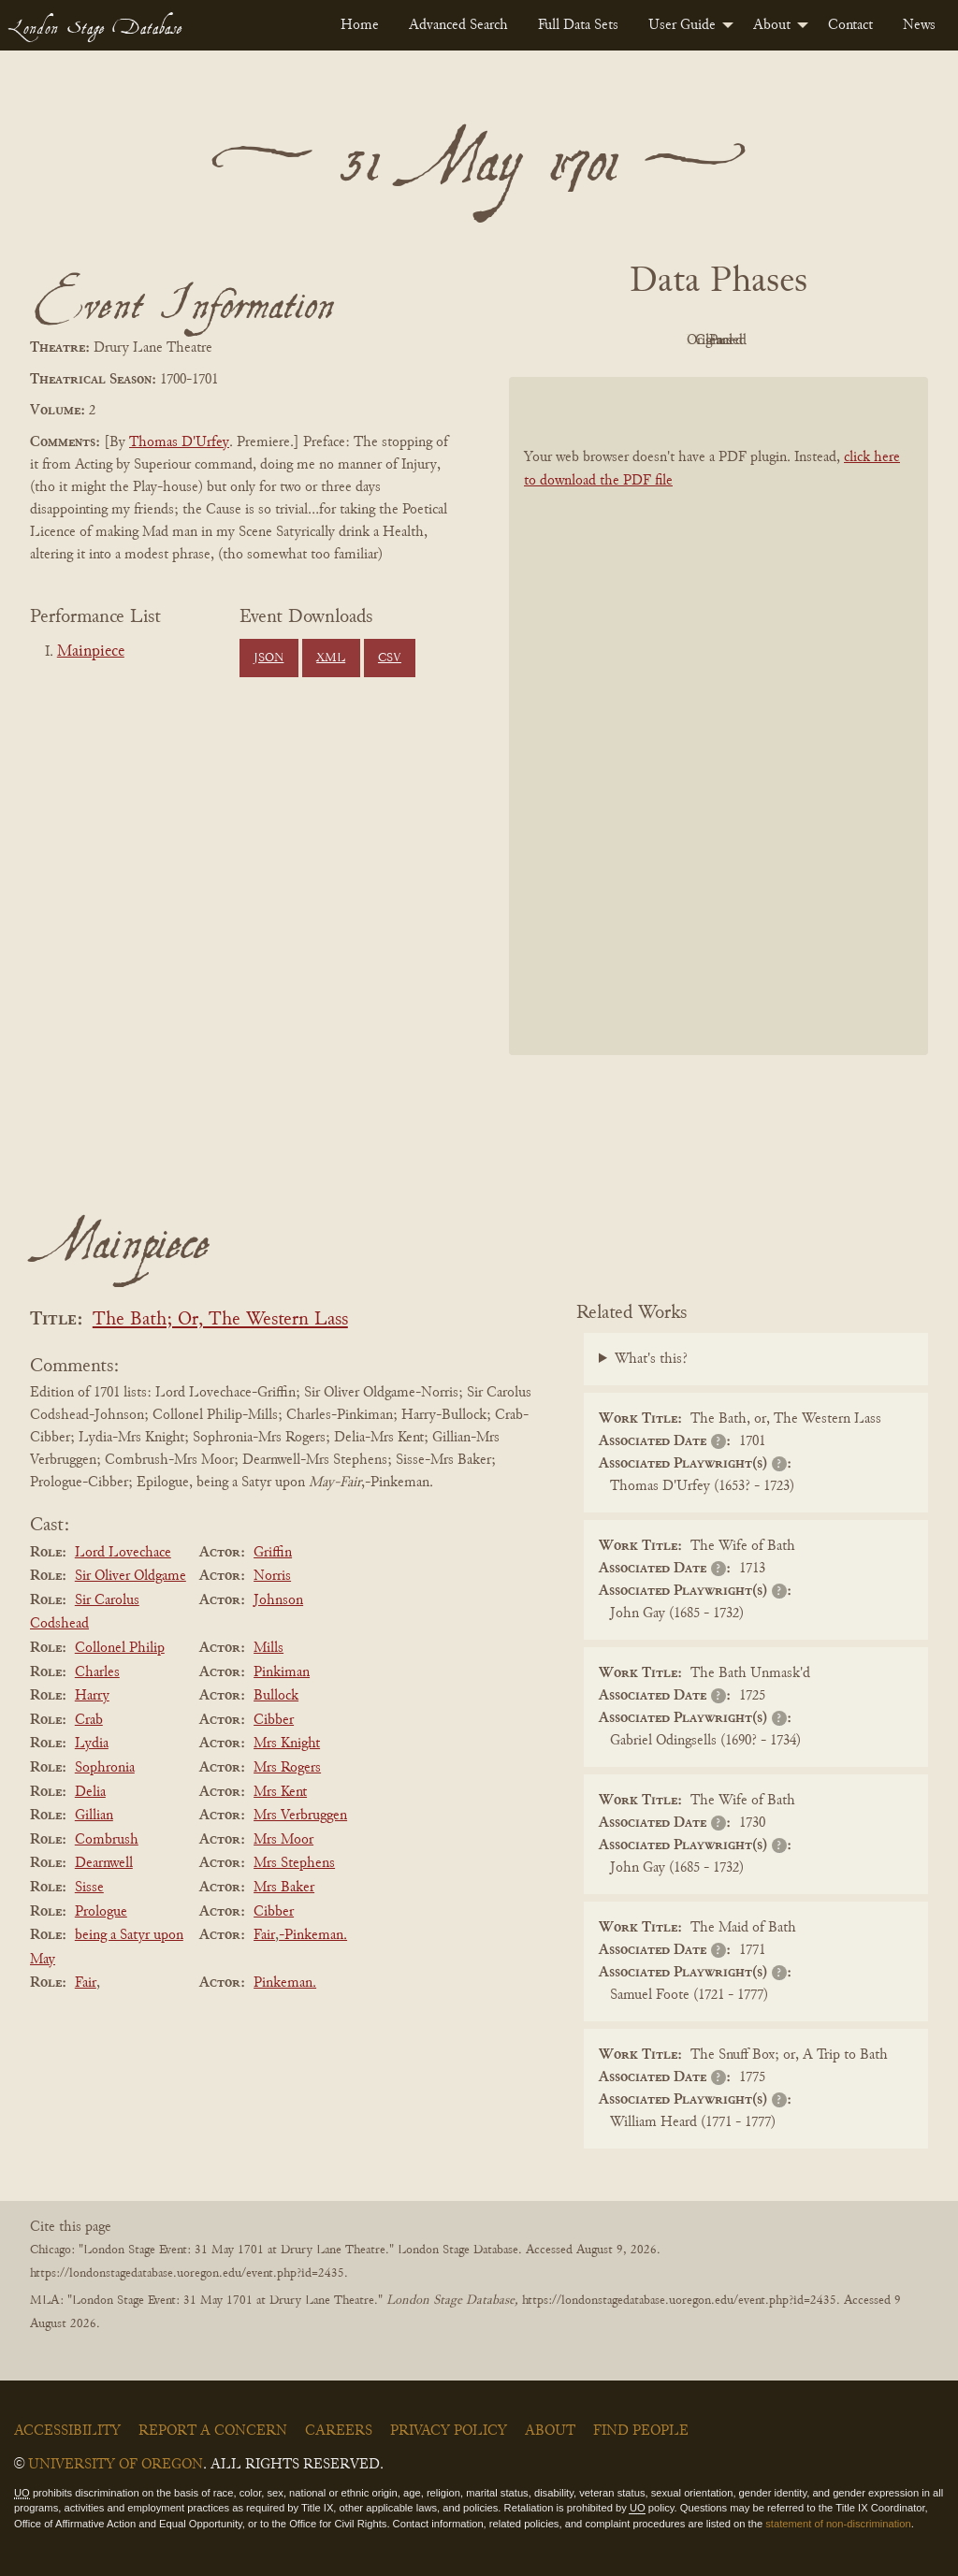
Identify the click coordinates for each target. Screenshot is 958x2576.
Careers (338, 2431)
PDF (559, 340)
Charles (97, 1672)
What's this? (651, 1359)
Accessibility (67, 2431)
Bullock (276, 1695)
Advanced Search (458, 25)
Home (360, 25)
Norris (272, 1576)
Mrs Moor (283, 1839)
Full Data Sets (578, 25)
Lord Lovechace (123, 1552)
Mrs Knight (287, 1743)
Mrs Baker (284, 1887)
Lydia (92, 1743)
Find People (641, 2431)
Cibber (274, 1720)
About (772, 25)
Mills (268, 1648)
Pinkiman (282, 1672)
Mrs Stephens (294, 1863)
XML (330, 658)
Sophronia (105, 1767)
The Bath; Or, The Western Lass (220, 1320)
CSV (389, 658)
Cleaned (766, 340)
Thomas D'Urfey (179, 442)
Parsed (868, 340)
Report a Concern (212, 2431)
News (919, 25)
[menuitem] (360, 25)
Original (663, 340)
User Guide (682, 25)
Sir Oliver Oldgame (130, 1576)
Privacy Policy (448, 2431)
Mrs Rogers (287, 1767)
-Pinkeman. (313, 1935)
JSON (268, 658)
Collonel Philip (120, 1648)
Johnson (278, 1600)
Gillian (94, 1815)
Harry (92, 1695)
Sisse (89, 1887)
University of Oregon (115, 2464)
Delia (90, 1792)
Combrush (106, 1839)
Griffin (273, 1552)
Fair (264, 1935)
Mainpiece (90, 652)
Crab (89, 1720)
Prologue (101, 1911)
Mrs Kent (280, 1792)
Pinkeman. (285, 1982)
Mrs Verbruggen (300, 1815)
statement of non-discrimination (837, 2523)
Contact (850, 25)
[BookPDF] (718, 716)
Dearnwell (104, 1863)
